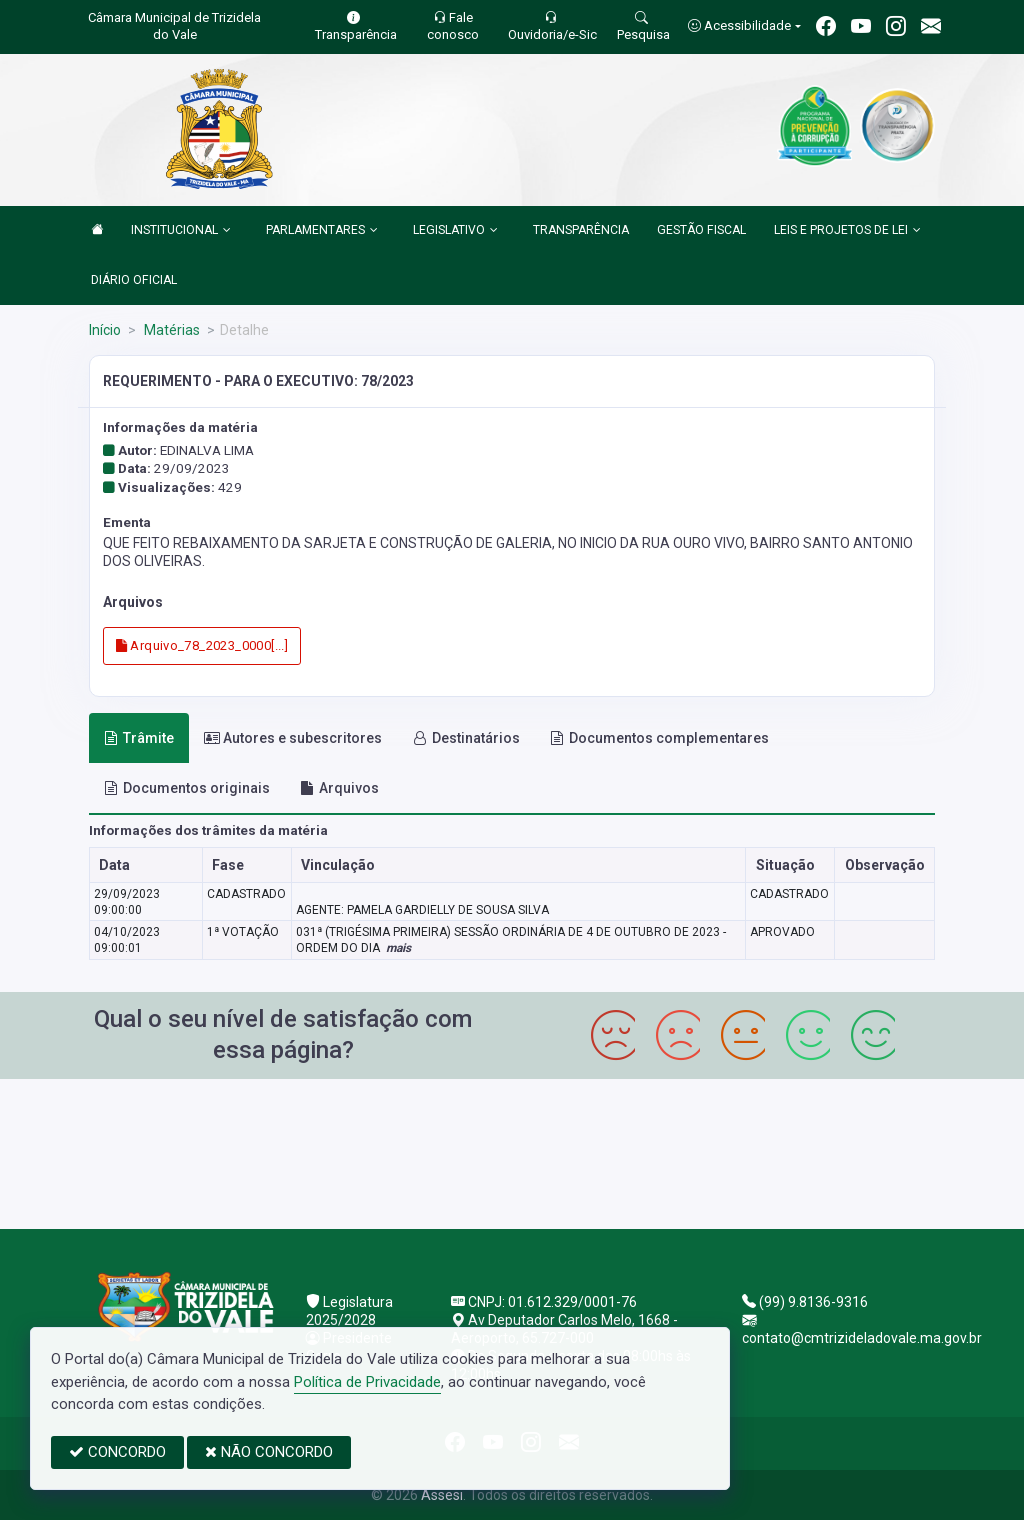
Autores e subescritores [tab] (293, 738)
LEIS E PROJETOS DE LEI (847, 231)
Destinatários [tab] (466, 738)
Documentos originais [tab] (187, 788)
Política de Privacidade (367, 1382)
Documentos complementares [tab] (659, 738)
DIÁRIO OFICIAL (134, 280)
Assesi (442, 1495)
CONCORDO (117, 1452)
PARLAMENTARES (322, 231)
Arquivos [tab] (339, 788)
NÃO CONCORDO (269, 1452)
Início (105, 330)
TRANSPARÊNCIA (581, 230)
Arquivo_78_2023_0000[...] (202, 645)
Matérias (170, 330)
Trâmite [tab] (139, 738)
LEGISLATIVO (455, 231)
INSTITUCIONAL (181, 231)
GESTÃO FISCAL (701, 230)
